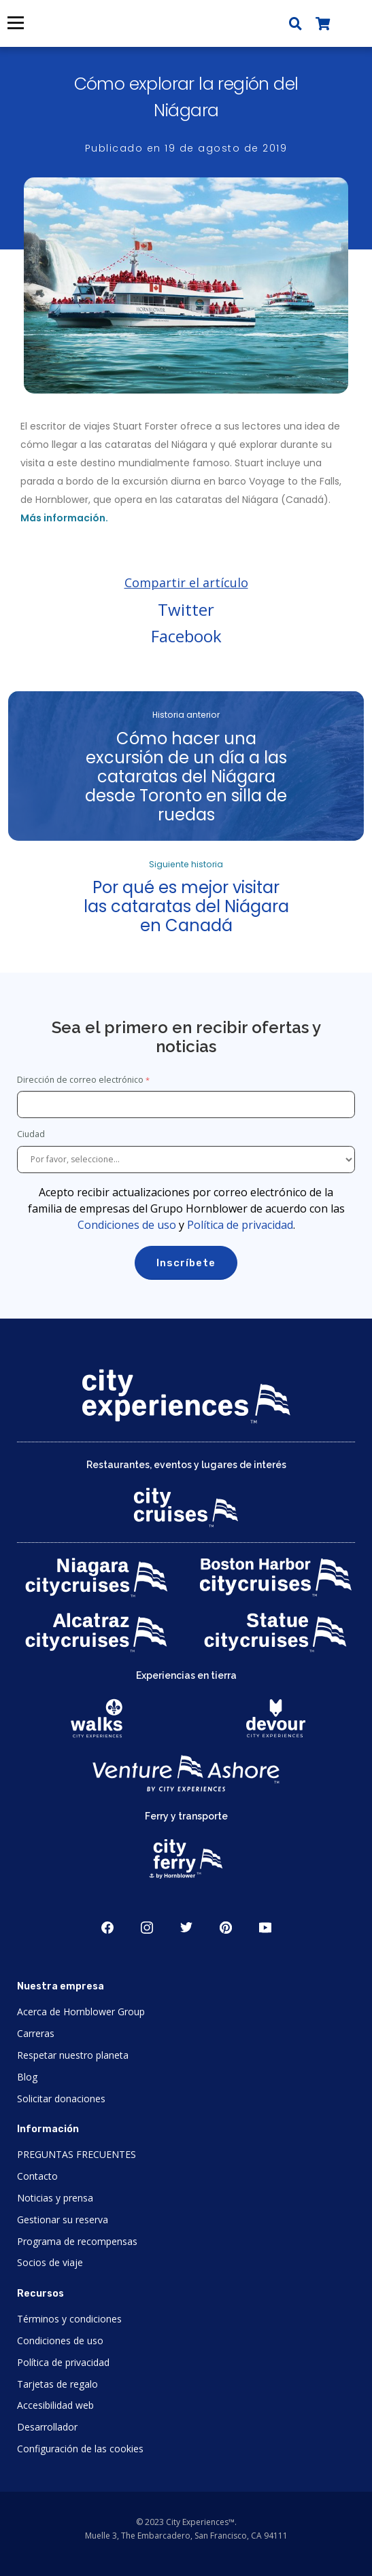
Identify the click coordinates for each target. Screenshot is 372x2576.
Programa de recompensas (77, 2241)
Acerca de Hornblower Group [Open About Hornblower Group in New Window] (81, 2011)
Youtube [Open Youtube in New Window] (265, 1927)
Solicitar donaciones (61, 2098)
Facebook (186, 636)
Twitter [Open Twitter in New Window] (186, 1927)
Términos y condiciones (69, 2318)
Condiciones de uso (127, 1224)
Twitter (186, 609)
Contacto (37, 2176)
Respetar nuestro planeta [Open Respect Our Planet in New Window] (73, 2055)
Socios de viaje (50, 2262)
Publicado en (186, 148)
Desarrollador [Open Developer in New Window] (47, 2426)
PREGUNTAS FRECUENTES (76, 2154)
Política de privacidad (240, 1224)
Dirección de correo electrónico (80, 1079)
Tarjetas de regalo (57, 2384)
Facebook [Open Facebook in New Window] (107, 1927)
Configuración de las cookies (80, 2448)
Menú (14, 23)
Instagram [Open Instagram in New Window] (147, 1927)
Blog (27, 2076)
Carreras (35, 2033)
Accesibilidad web (55, 2405)
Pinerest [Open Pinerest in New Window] (226, 1927)
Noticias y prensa (55, 2197)
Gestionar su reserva (62, 2219)
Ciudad (32, 1134)
